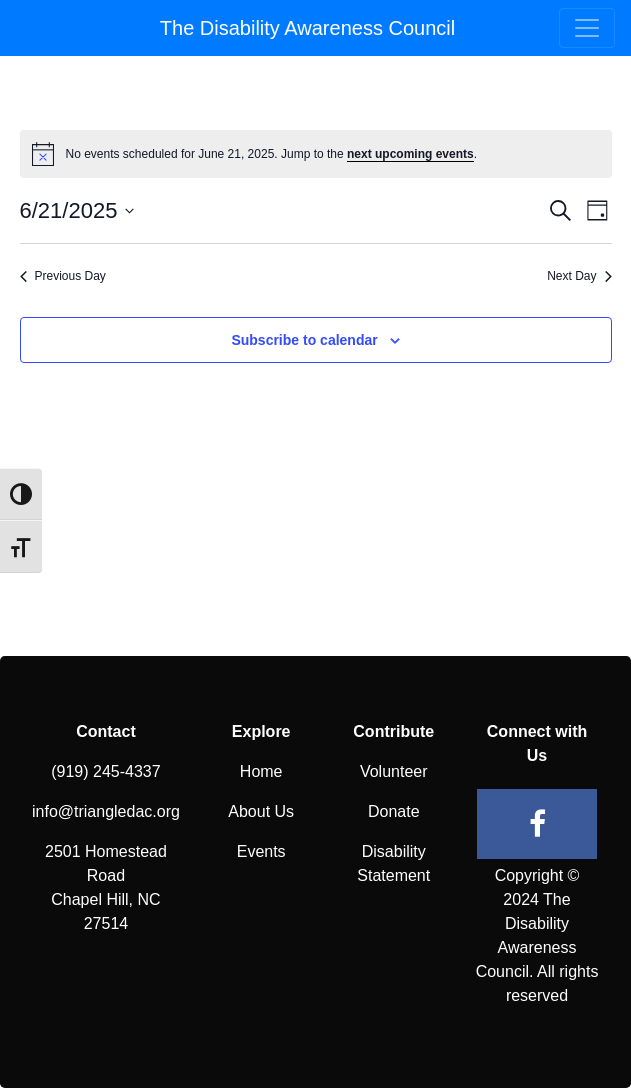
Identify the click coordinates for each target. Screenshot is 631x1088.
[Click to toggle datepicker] (77, 210)
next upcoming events (410, 154)
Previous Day (63, 276)
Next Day (579, 276)
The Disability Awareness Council (307, 28)
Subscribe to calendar (304, 340)
